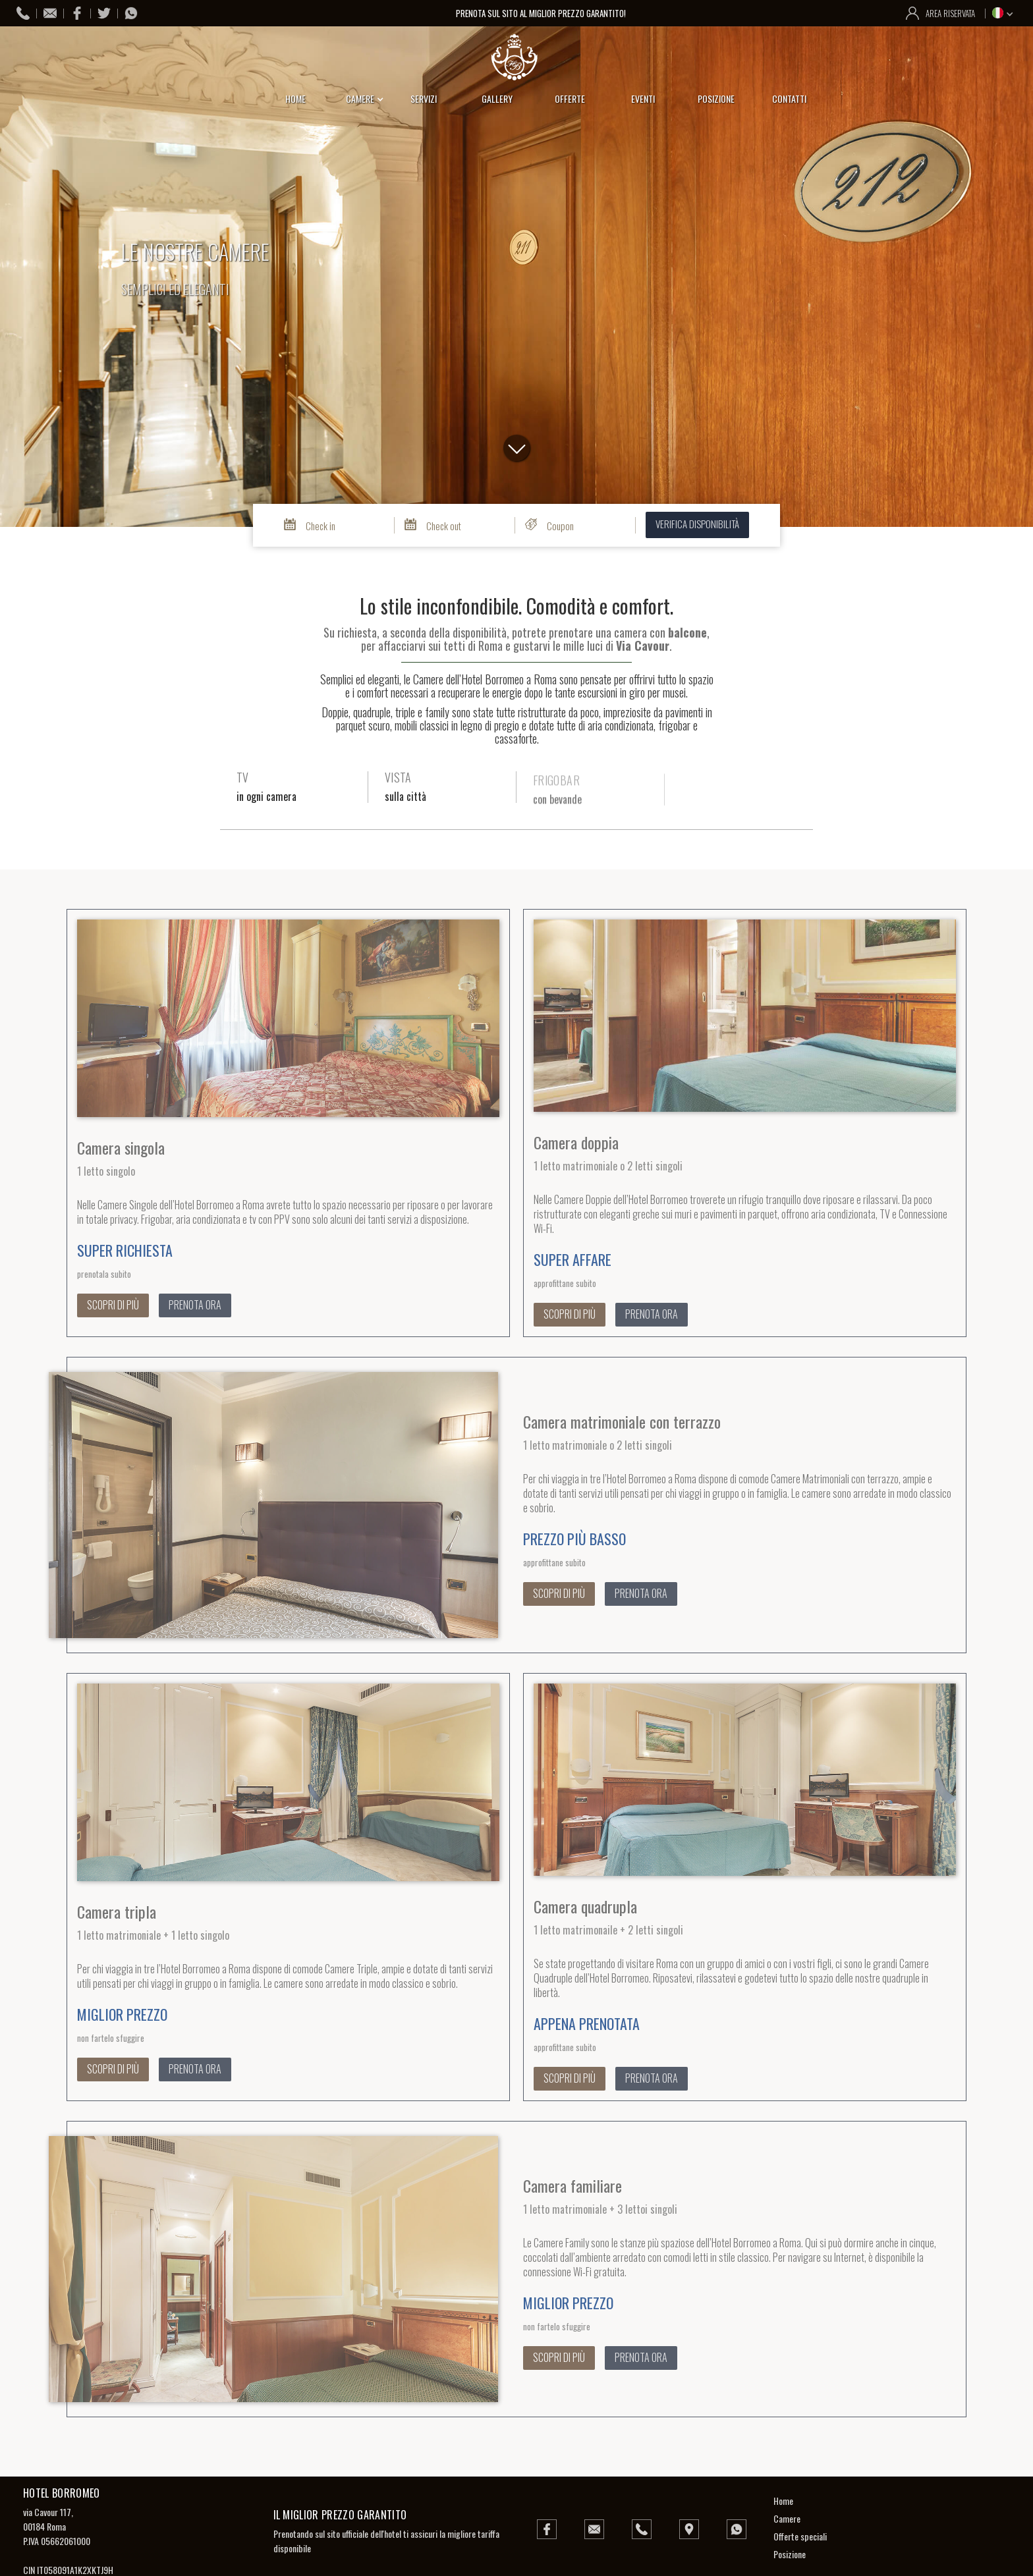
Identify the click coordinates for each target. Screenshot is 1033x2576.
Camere (786, 2518)
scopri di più (113, 1305)
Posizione (789, 2554)
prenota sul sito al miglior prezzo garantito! (542, 13)
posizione (716, 98)
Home (783, 2500)
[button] (1004, 12)
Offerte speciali (800, 2536)
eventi (643, 98)
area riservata (950, 13)
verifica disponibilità (697, 523)
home (295, 98)
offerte (570, 98)
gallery (497, 98)
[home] (516, 57)
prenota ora (195, 1305)
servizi (423, 98)
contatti (789, 98)
